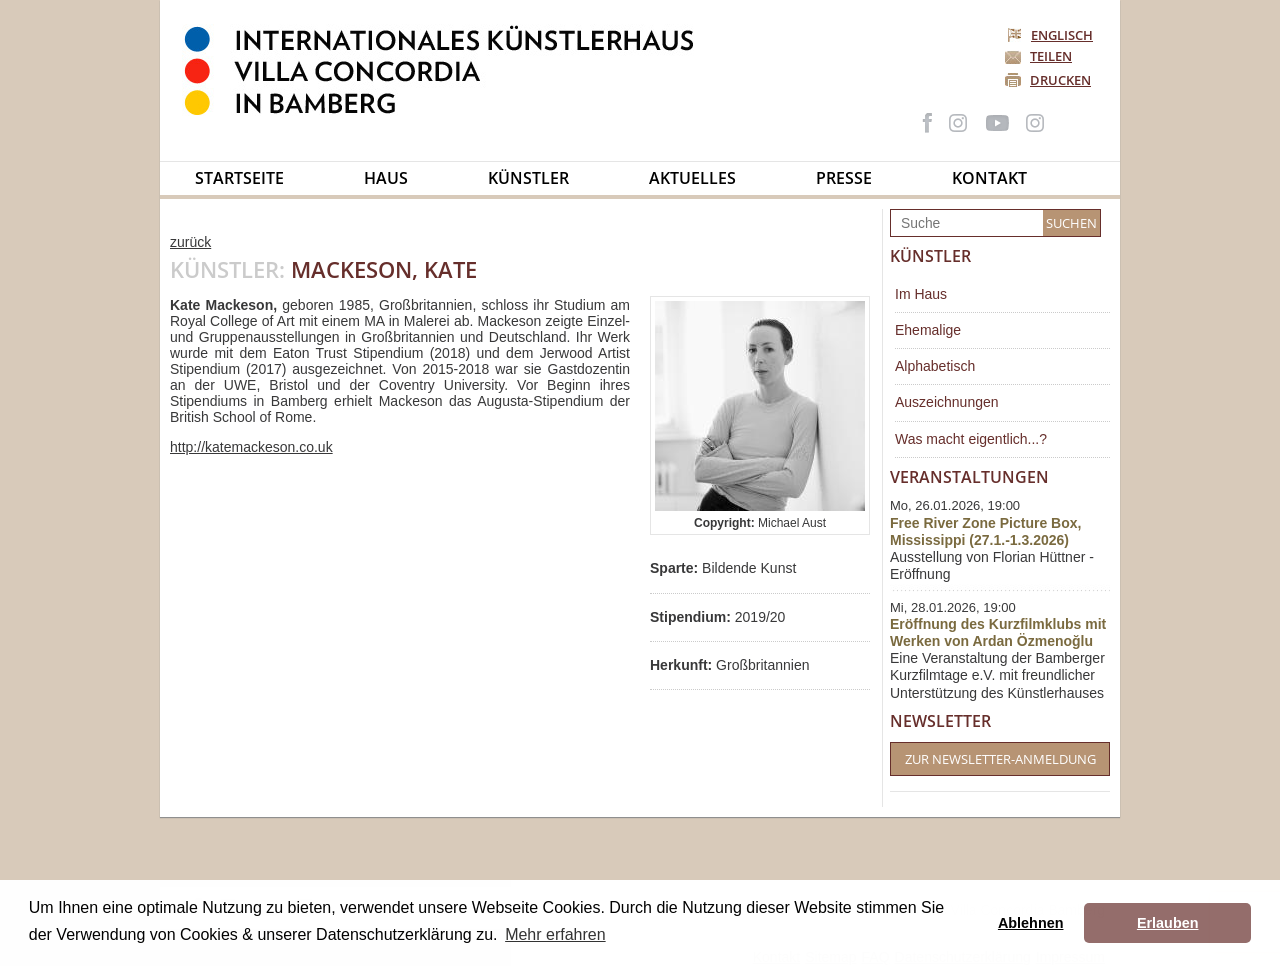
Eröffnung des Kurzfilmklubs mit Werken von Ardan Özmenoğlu (998, 632)
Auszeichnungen (947, 402)
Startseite (239, 178)
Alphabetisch (935, 366)
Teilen (1051, 56)
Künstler (528, 178)
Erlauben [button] (1168, 923)
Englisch (1051, 35)
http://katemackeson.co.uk (251, 447)
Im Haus (921, 294)
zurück (190, 242)
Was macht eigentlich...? (971, 439)
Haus (386, 178)
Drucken (1060, 80)
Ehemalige (928, 330)
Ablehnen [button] (1031, 923)
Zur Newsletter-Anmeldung (1000, 759)
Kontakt (989, 178)
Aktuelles (692, 178)
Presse (844, 178)
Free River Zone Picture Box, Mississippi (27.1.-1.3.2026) (985, 531)
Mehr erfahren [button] (555, 934)
